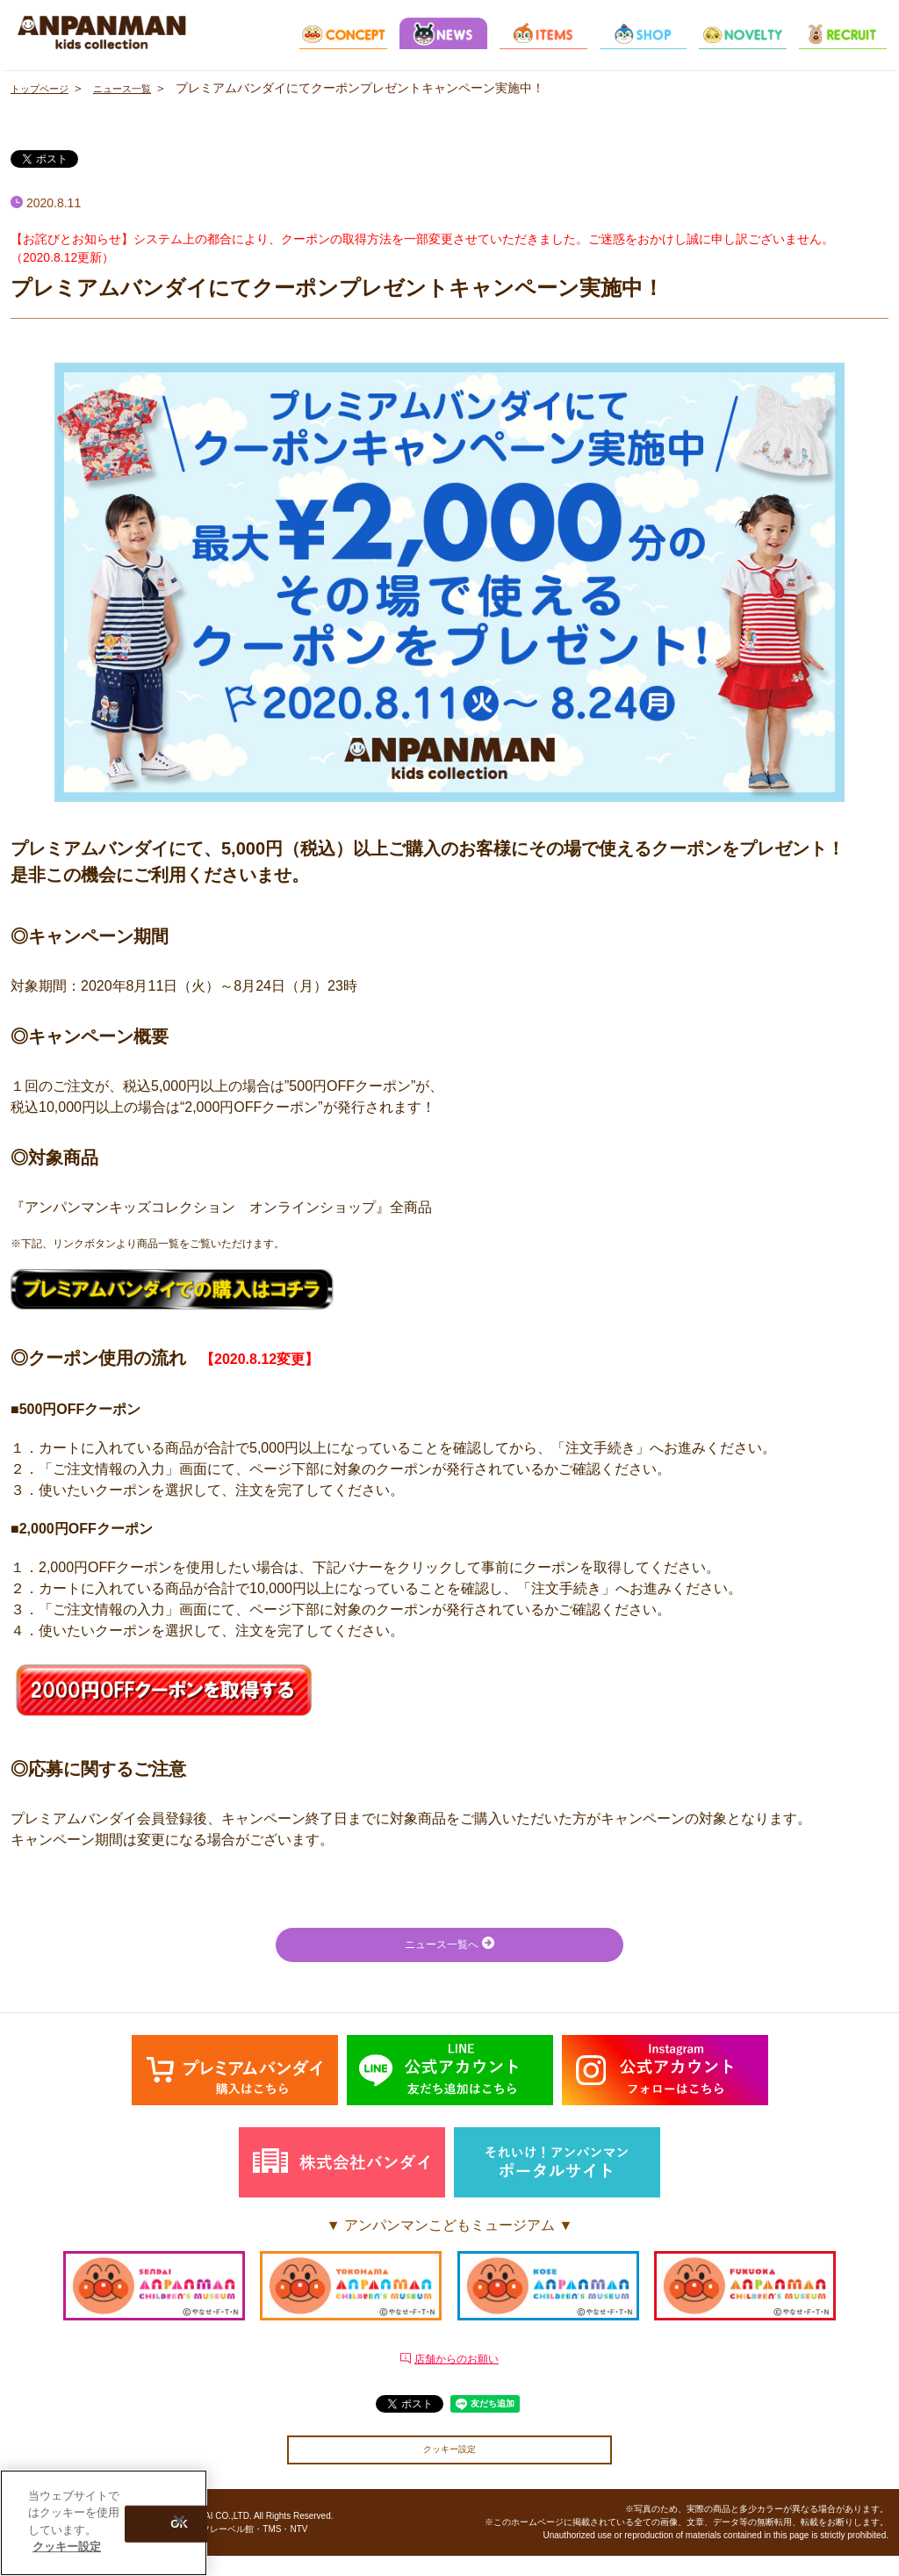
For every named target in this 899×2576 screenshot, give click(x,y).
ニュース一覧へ (449, 1946)
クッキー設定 (449, 2466)
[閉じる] (179, 2520)
